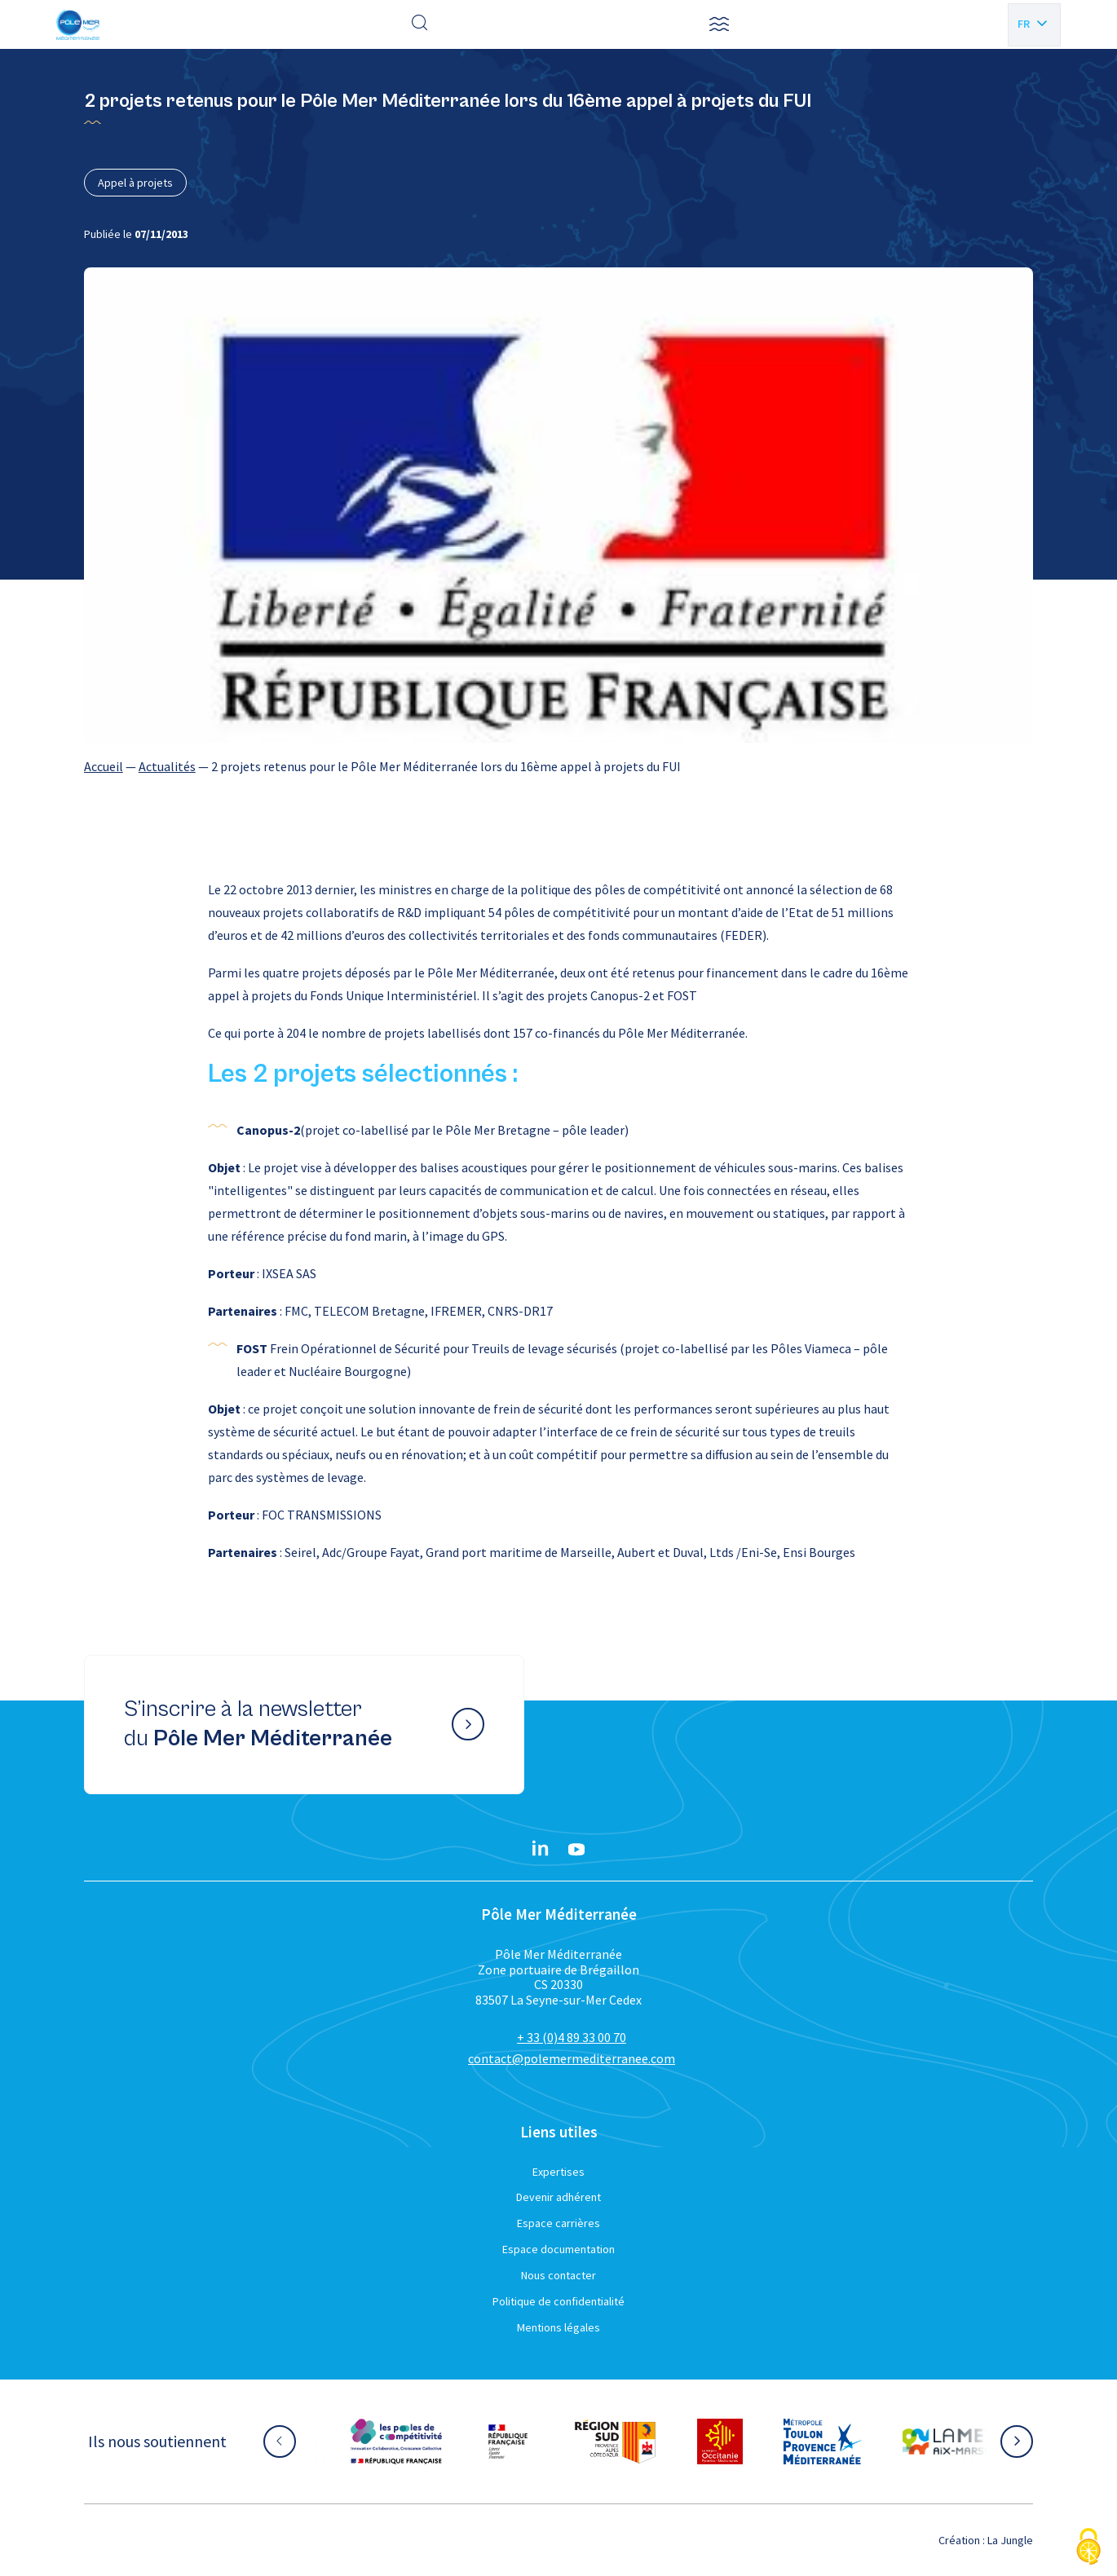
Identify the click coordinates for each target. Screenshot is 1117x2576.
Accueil (103, 766)
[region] (559, 766)
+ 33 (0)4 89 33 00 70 (571, 2037)
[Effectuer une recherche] (420, 24)
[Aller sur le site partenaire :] (396, 2441)
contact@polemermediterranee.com (571, 2058)
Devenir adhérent (558, 2197)
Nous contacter (558, 2275)
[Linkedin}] (540, 1849)
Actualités (167, 766)
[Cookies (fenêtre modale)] (1088, 2548)
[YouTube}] (576, 1849)
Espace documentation (558, 2249)
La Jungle (1010, 2540)
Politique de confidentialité (558, 2301)
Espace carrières (558, 2223)
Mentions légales (558, 2327)
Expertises (558, 2171)
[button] (719, 24)
